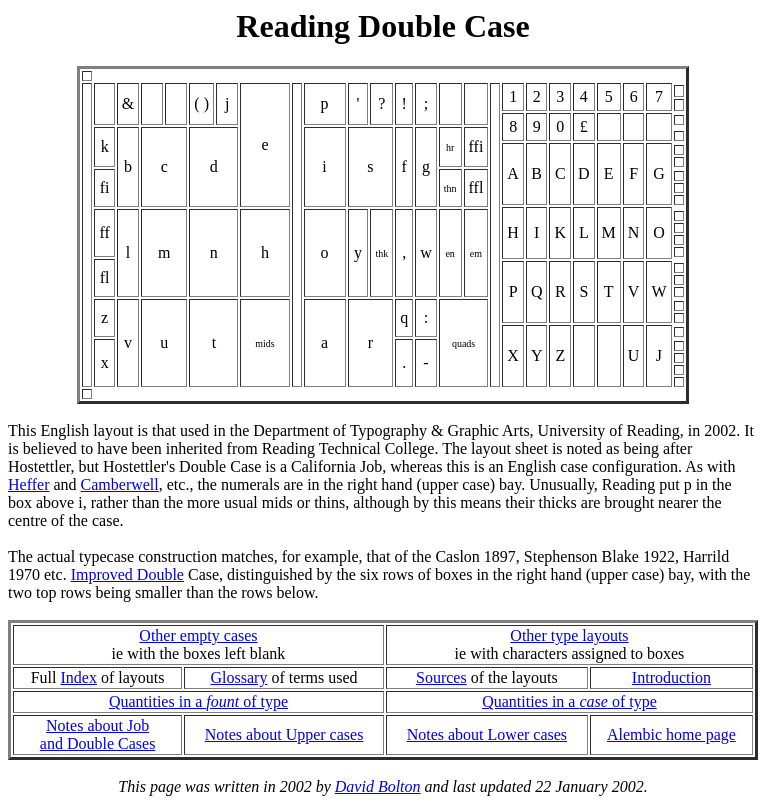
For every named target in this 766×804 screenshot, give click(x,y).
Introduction (671, 677)
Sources (441, 677)
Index (79, 677)
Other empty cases (198, 635)
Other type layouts (569, 635)
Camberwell (120, 484)
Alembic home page (671, 734)
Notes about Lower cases (487, 734)
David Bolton (378, 786)
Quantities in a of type (198, 701)
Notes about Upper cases (284, 734)
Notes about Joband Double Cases (98, 734)
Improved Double (127, 574)
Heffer (28, 484)
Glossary (239, 677)
